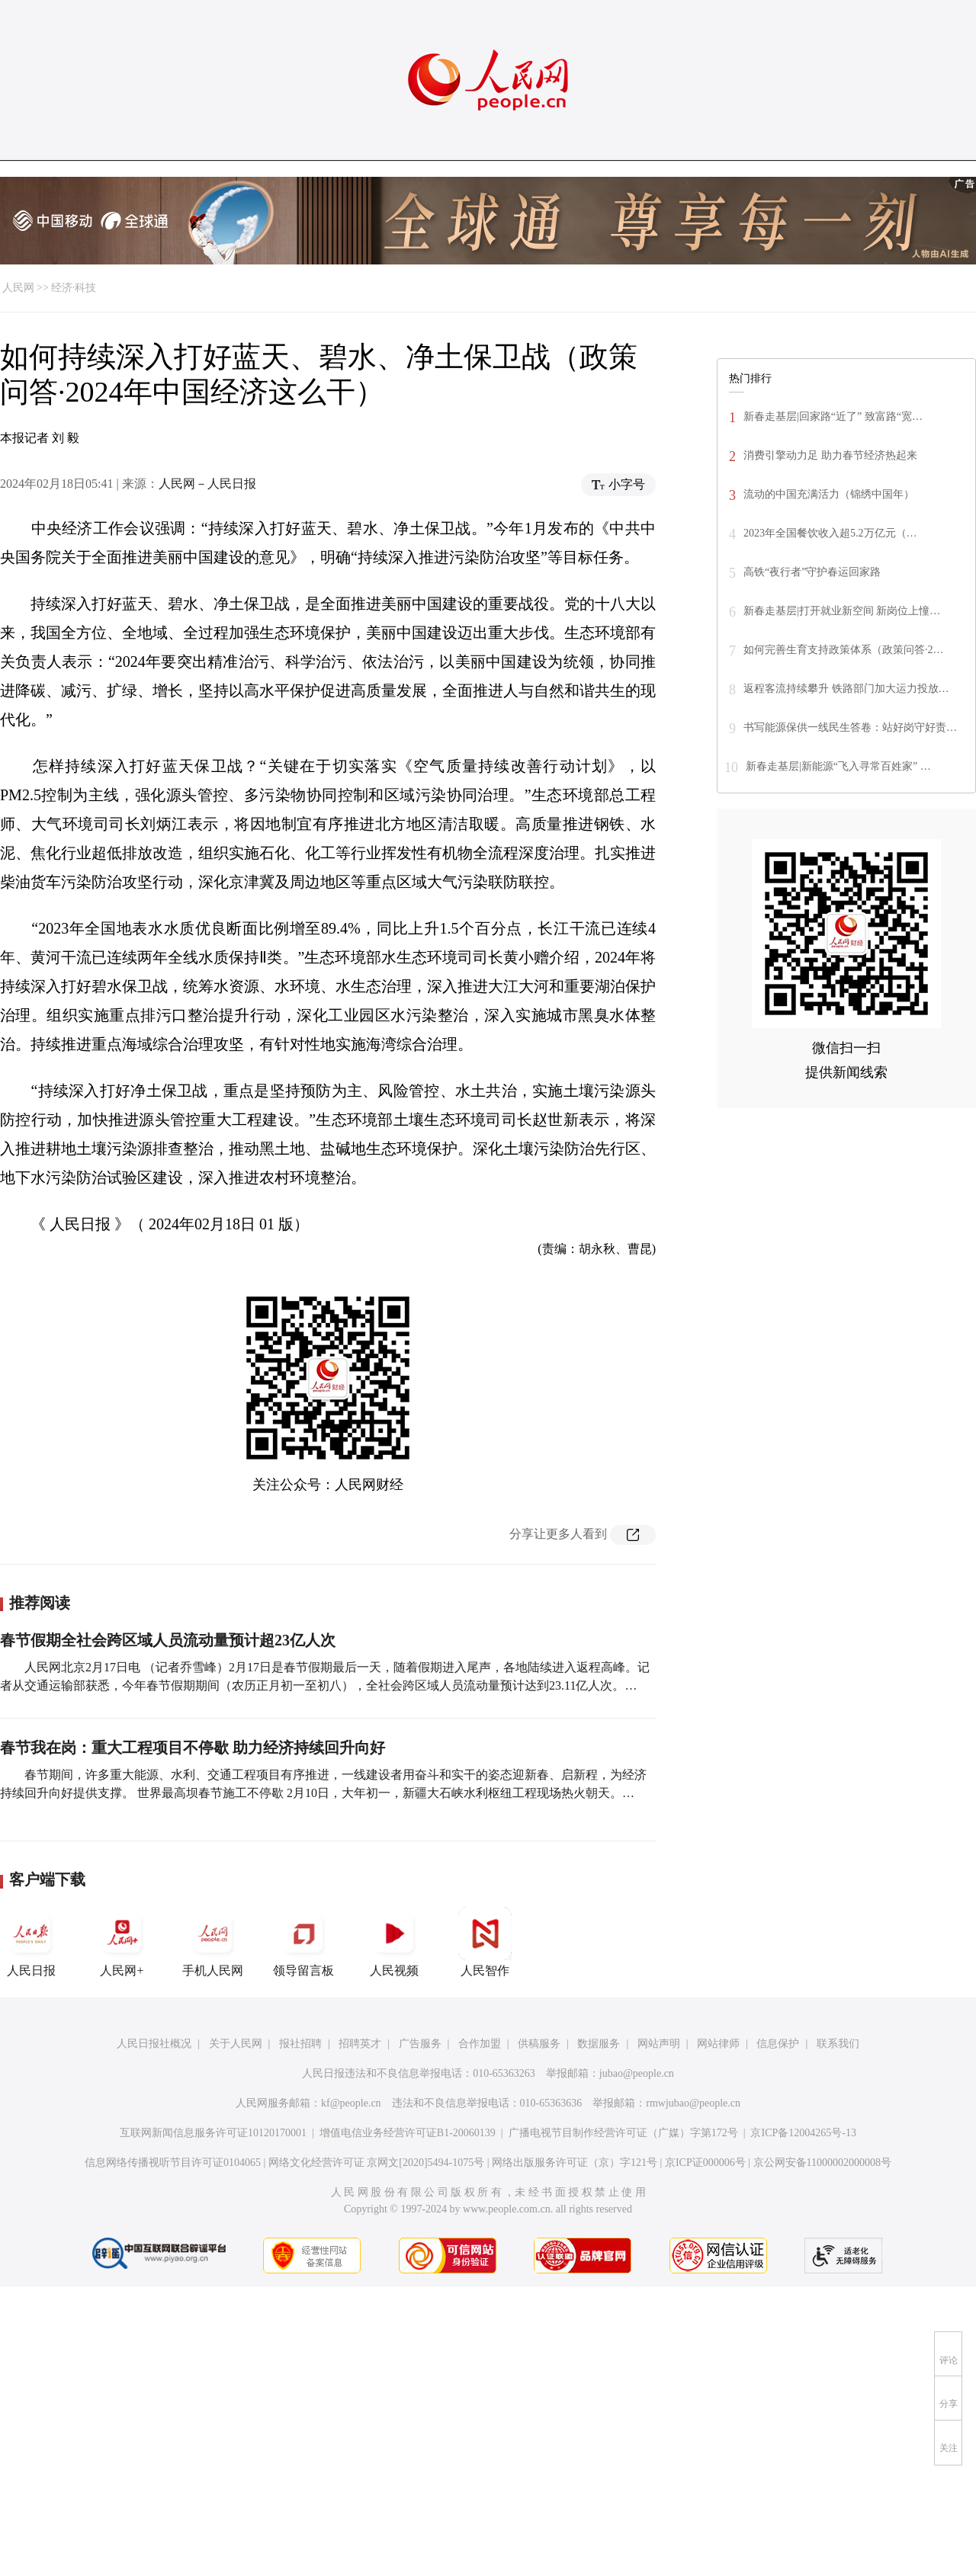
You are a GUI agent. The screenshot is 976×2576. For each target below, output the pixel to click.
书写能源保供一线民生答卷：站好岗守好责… (850, 727)
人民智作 (485, 1942)
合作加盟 (479, 2043)
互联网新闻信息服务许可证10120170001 (213, 2133)
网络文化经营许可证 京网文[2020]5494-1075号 (376, 2162)
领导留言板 (303, 1942)
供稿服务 (539, 2043)
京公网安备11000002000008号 (822, 2162)
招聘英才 (360, 2043)
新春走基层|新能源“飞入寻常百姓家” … (838, 766)
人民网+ (122, 1942)
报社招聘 (300, 2043)
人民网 (18, 287)
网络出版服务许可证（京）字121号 (574, 2162)
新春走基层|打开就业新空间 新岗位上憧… (841, 611)
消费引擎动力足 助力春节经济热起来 (830, 455)
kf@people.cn (351, 2103)
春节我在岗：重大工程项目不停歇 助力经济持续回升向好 (192, 1747)
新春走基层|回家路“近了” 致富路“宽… (833, 416)
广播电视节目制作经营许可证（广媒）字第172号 (623, 2133)
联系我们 (838, 2043)
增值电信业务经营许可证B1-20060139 (407, 2133)
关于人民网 (235, 2043)
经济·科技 (74, 287)
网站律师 (718, 2043)
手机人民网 (212, 1942)
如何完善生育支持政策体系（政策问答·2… (843, 649)
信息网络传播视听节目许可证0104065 (173, 2162)
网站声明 (658, 2043)
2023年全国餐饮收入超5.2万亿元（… (830, 533)
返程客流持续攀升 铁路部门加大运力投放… (846, 688)
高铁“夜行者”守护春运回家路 (812, 572)
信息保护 (777, 2043)
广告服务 (420, 2043)
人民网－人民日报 (207, 483)
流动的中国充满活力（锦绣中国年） (828, 494)
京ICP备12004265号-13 (803, 2133)
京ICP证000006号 (705, 2162)
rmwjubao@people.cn (693, 2103)
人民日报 (31, 1942)
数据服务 (598, 2043)
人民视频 (394, 1942)
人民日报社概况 (154, 2043)
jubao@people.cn (636, 2073)
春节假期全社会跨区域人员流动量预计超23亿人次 (168, 1640)
